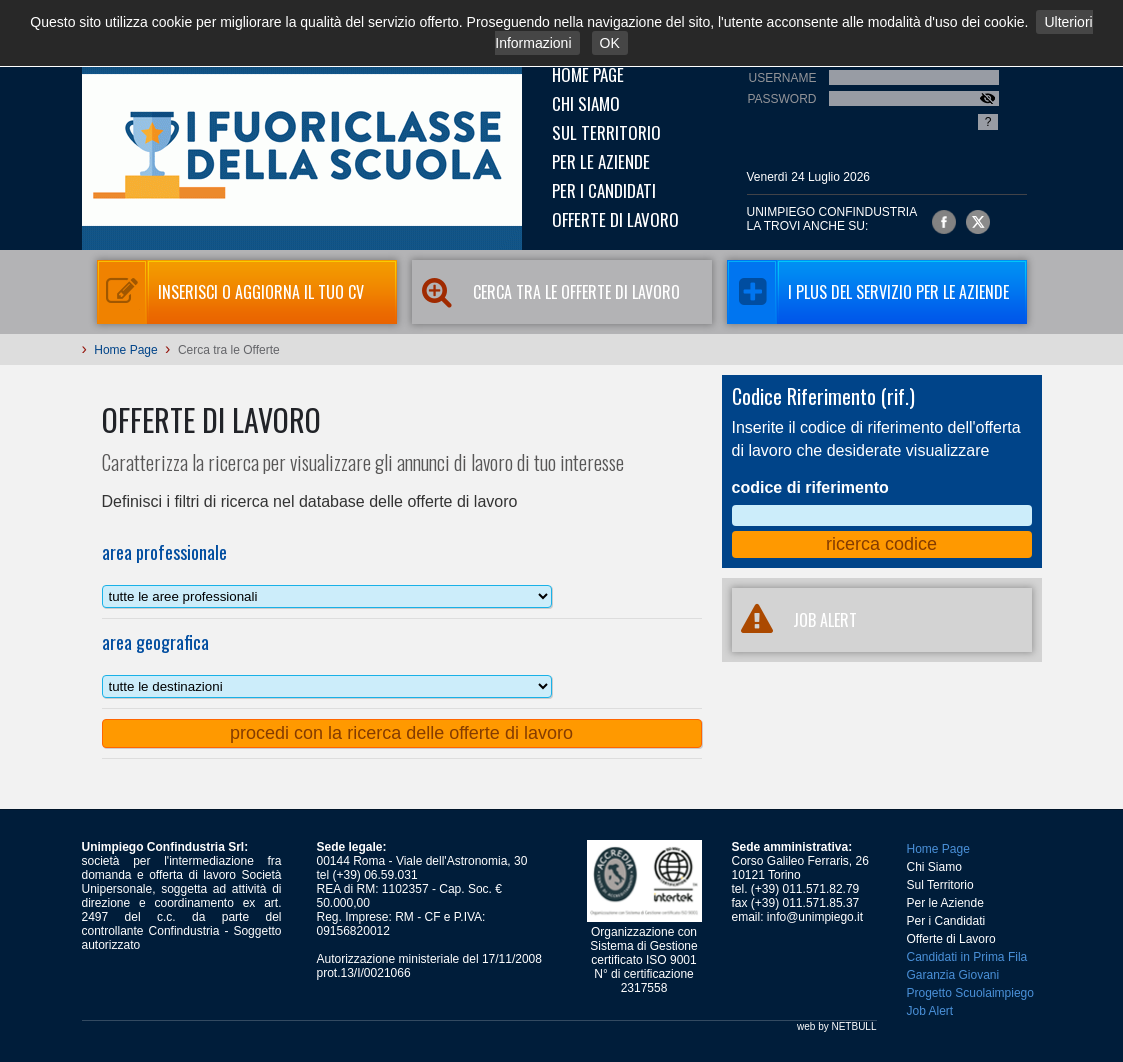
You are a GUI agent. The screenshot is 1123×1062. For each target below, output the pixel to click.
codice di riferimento (810, 487)
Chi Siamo (586, 103)
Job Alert (930, 1011)
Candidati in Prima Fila (967, 957)
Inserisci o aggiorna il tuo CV (230, 292)
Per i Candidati (604, 190)
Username (782, 78)
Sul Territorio (606, 132)
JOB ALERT (794, 620)
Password (781, 99)
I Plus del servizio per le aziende (868, 292)
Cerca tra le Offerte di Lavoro (546, 292)
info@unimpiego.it (815, 917)
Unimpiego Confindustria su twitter (978, 222)
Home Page (588, 74)
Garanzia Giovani (953, 975)
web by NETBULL (836, 1026)
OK (610, 43)
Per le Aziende (601, 161)
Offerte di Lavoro (615, 219)
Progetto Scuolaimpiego (970, 993)
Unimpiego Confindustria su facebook (944, 222)
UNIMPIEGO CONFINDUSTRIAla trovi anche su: (832, 219)
